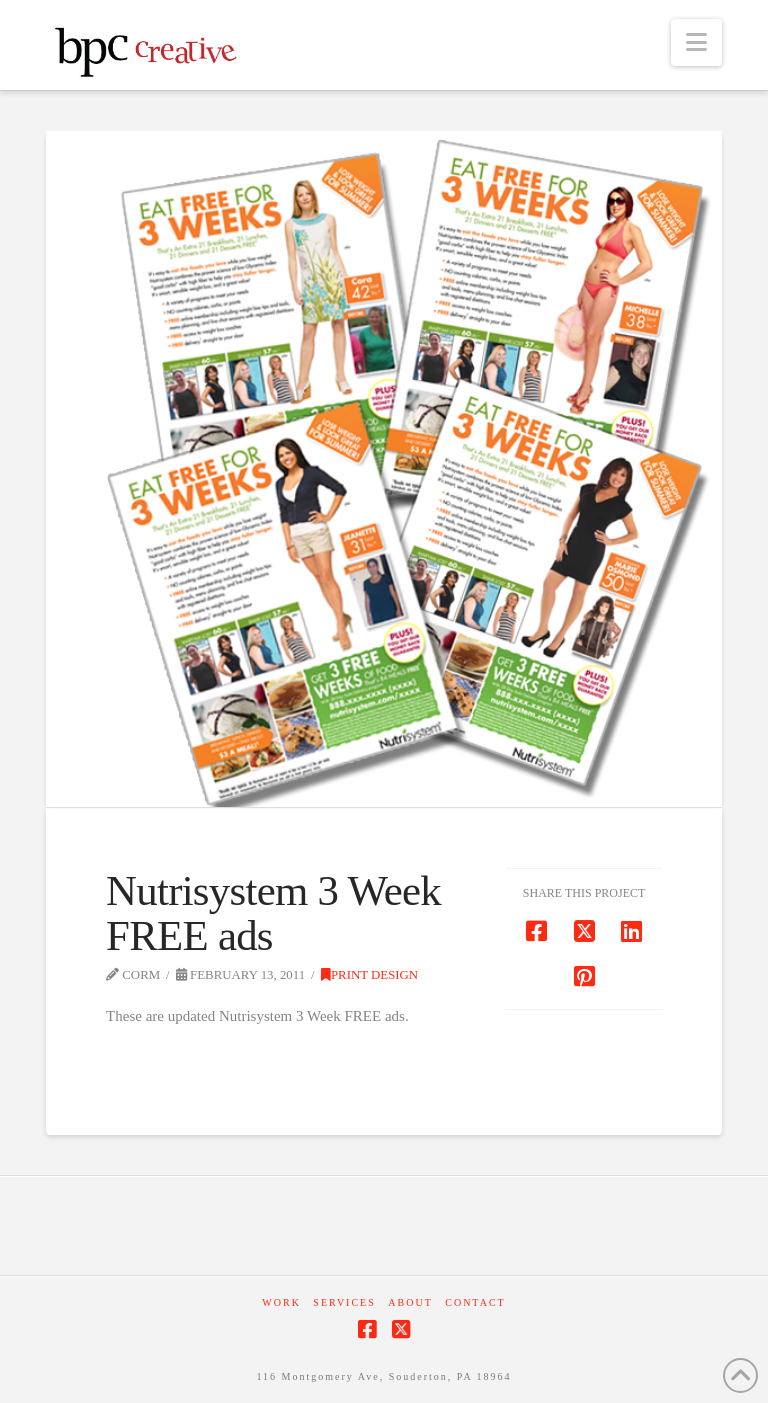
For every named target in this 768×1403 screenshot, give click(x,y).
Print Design (369, 975)
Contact (475, 1302)
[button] (696, 42)
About (410, 1302)
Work (281, 1302)
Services (344, 1302)
